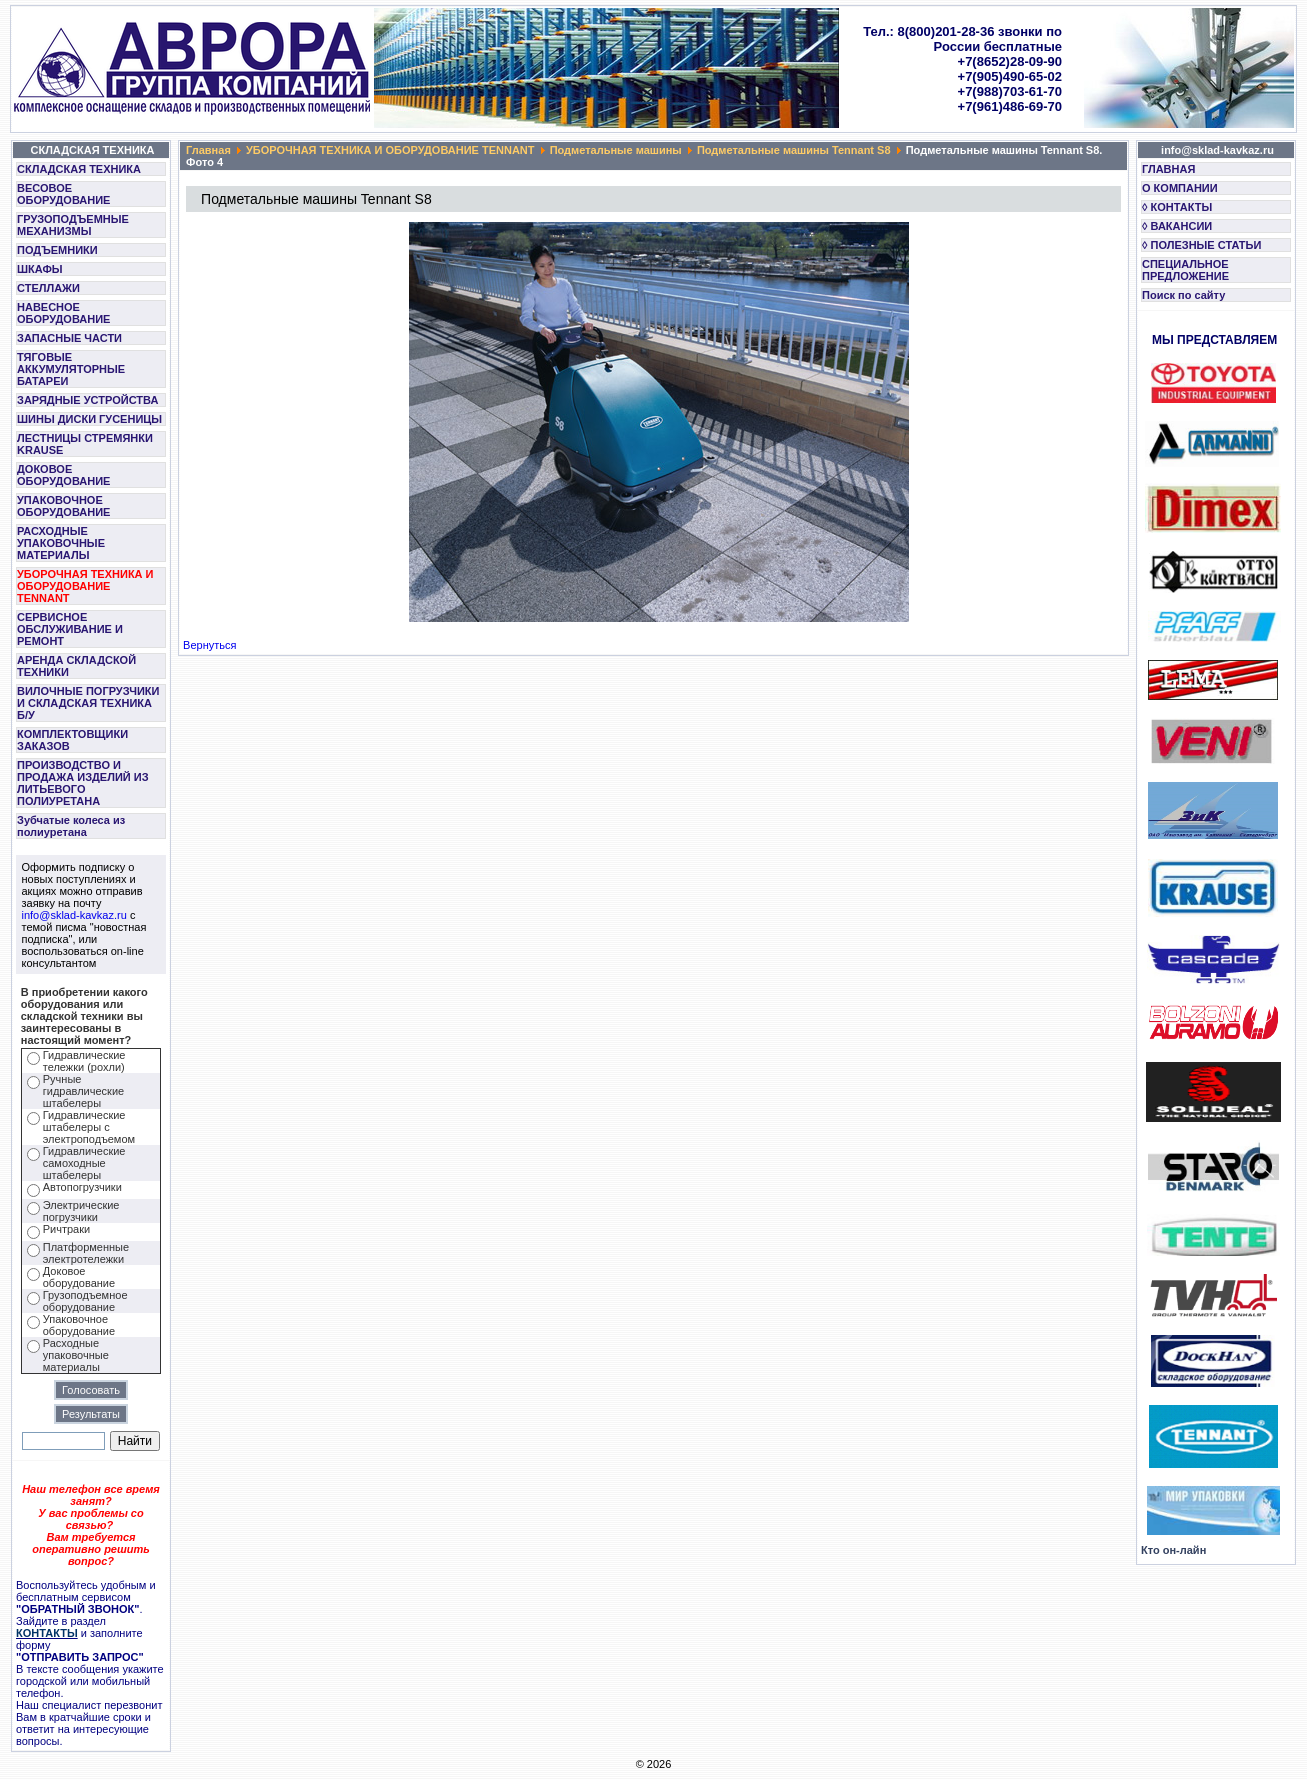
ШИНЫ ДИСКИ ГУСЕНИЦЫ (89, 419)
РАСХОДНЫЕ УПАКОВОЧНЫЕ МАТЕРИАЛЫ (61, 543)
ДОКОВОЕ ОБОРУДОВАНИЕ (63, 475)
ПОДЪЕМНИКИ (57, 250)
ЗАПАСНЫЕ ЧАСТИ (69, 338)
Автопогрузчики (82, 1187)
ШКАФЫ (40, 269)
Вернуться (209, 645)
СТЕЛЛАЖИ (48, 288)
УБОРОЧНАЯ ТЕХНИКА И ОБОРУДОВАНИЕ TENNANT (85, 586)
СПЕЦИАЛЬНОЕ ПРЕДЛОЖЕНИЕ (1185, 270)
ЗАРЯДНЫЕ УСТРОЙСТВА (87, 400)
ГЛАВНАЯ (1168, 169)
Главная (208, 150)
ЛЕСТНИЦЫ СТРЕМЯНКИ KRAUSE (85, 444)
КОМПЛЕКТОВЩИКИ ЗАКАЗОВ (72, 740)
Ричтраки (66, 1229)
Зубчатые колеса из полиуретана (71, 826)
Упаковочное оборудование (79, 1325)
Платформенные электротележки (86, 1253)
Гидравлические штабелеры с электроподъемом (89, 1127)
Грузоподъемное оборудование (85, 1301)
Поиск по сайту (1183, 295)
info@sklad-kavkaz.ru (74, 915)
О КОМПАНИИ (1180, 188)
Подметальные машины (616, 150)
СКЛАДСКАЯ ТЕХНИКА (79, 169)
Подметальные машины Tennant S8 (794, 150)
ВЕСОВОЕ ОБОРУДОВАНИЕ (63, 194)
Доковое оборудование (79, 1277)
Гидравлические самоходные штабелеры (84, 1163)
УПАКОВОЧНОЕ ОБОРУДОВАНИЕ (63, 506)
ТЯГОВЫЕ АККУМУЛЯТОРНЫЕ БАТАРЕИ (71, 369)
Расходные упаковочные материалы (76, 1355)
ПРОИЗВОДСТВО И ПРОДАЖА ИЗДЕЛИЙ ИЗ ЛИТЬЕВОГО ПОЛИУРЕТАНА (83, 783)
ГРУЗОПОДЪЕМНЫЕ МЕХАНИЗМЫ (73, 225)
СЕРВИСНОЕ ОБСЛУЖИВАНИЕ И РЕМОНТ (70, 629)
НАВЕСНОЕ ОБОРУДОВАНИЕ (63, 313)
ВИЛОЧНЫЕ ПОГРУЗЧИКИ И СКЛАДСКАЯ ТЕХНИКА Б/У (88, 703)
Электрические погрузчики (81, 1211)
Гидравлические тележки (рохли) (84, 1061)
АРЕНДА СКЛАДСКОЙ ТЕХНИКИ (76, 666)
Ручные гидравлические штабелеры (83, 1091)
